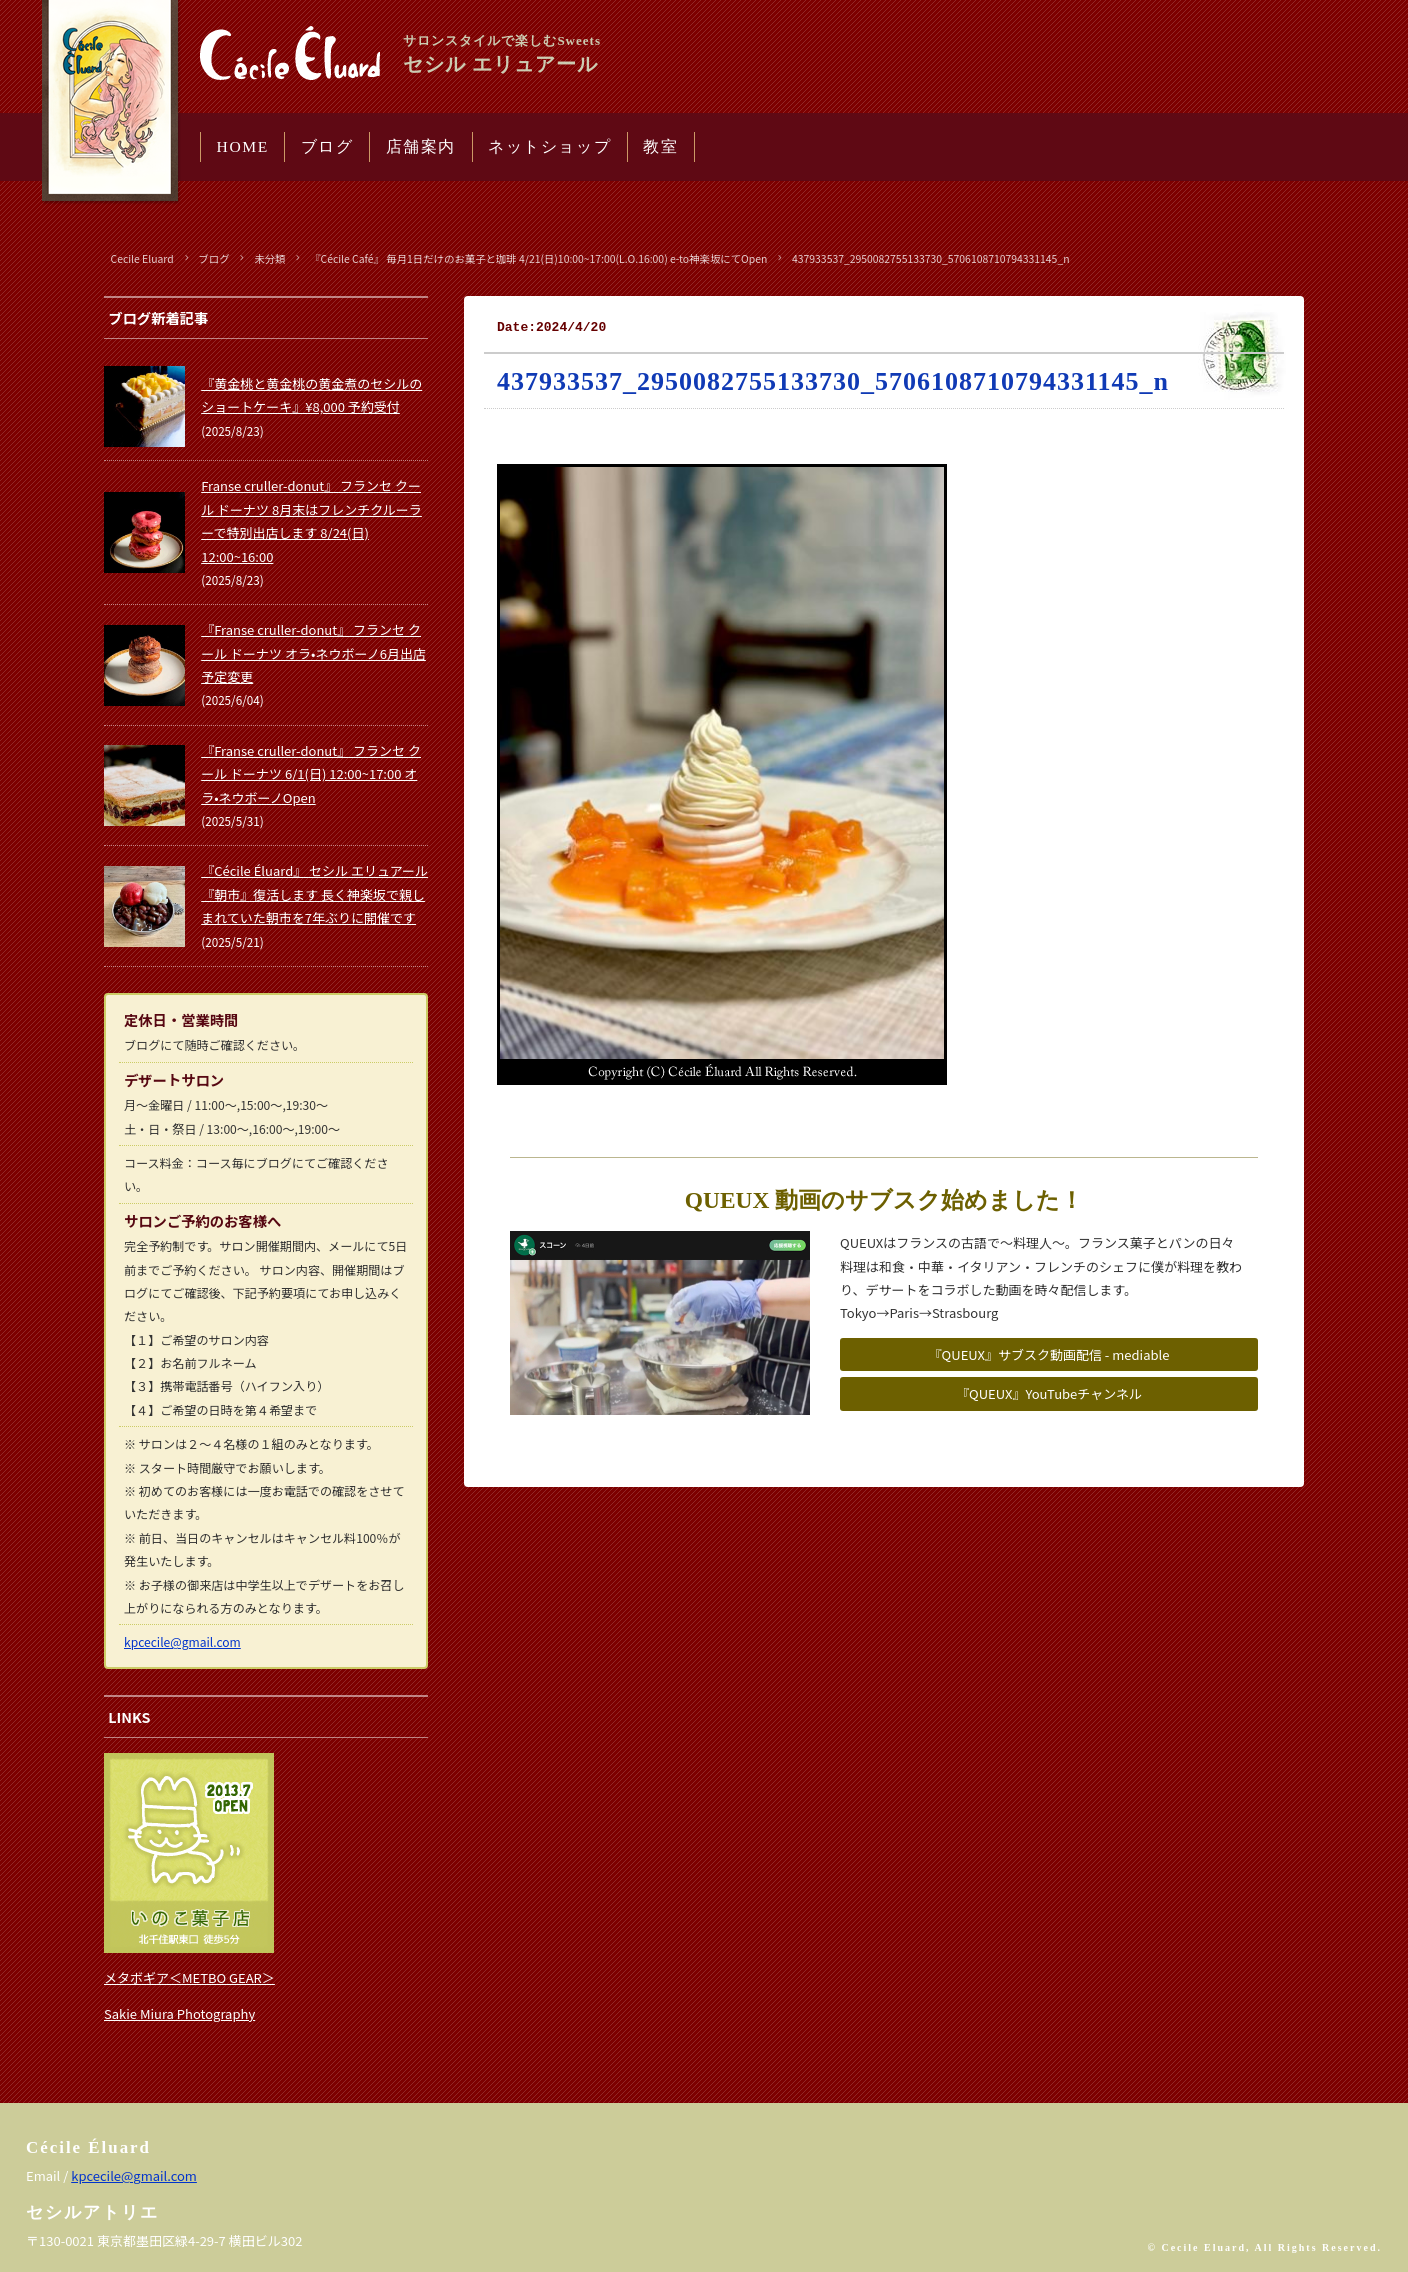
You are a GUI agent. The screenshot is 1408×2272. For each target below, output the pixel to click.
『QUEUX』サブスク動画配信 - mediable (1049, 1354)
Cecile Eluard (142, 258)
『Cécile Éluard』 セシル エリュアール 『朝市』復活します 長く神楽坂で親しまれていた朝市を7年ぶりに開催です (314, 894)
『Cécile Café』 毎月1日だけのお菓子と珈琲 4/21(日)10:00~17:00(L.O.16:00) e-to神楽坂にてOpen (538, 258)
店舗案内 (421, 146)
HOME (243, 146)
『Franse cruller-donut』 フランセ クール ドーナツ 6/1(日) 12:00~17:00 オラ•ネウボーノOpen (311, 774)
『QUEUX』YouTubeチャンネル (1049, 1393)
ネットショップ (549, 146)
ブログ (327, 146)
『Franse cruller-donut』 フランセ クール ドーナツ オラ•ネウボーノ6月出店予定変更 (313, 653)
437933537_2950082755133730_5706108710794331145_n (931, 258)
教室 (660, 146)
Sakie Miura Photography (179, 2013)
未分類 (269, 258)
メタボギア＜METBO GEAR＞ (189, 1977)
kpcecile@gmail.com (182, 1641)
